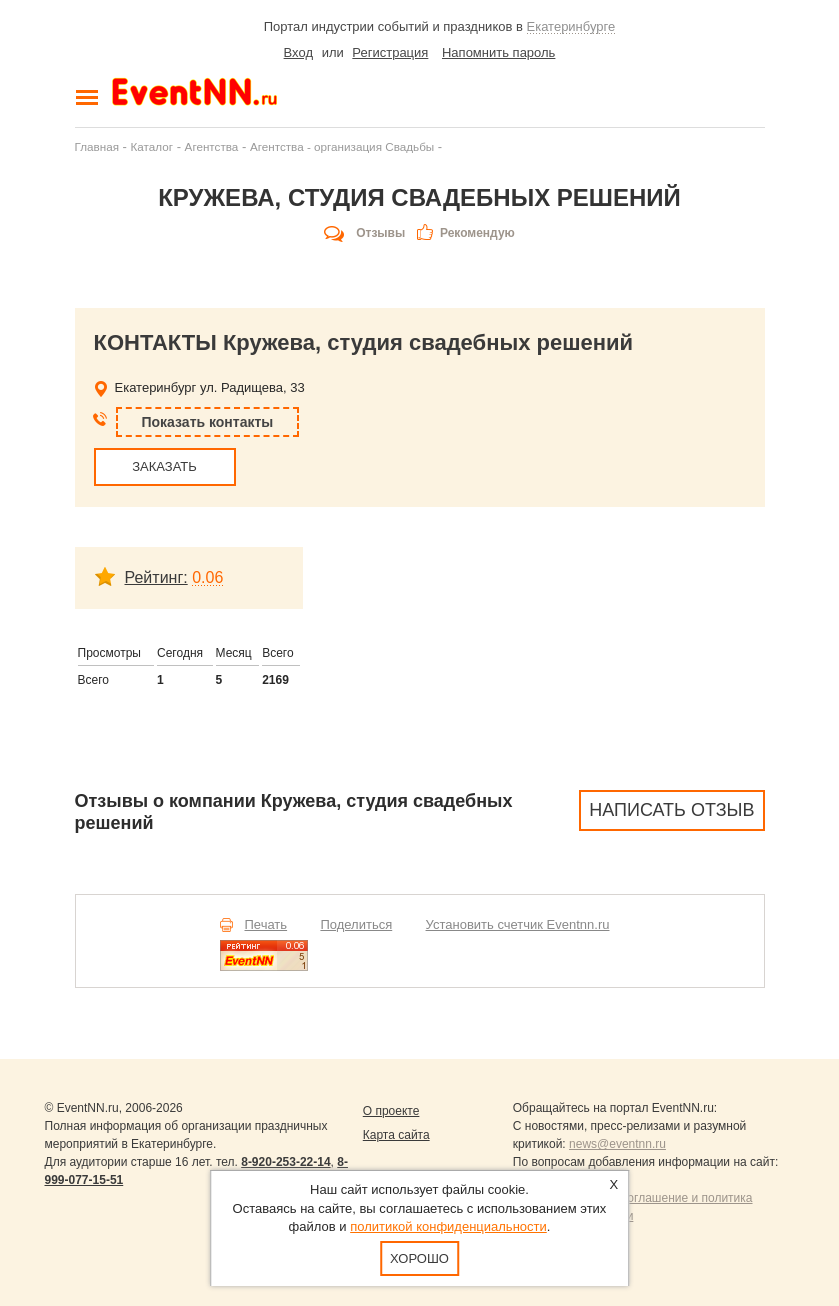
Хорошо (419, 1258)
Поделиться (356, 924)
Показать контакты (208, 422)
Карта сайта (396, 1135)
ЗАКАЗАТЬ (164, 466)
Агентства (212, 146)
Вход (298, 52)
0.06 (207, 577)
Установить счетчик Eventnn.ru (518, 924)
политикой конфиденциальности (448, 1226)
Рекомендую (477, 233)
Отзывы (380, 233)
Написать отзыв (671, 810)
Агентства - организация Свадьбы (342, 146)
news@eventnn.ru (617, 1144)
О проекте (391, 1111)
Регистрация (390, 52)
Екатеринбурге (571, 26)
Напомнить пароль (498, 52)
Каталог (152, 146)
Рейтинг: (156, 577)
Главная (97, 146)
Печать (266, 924)
